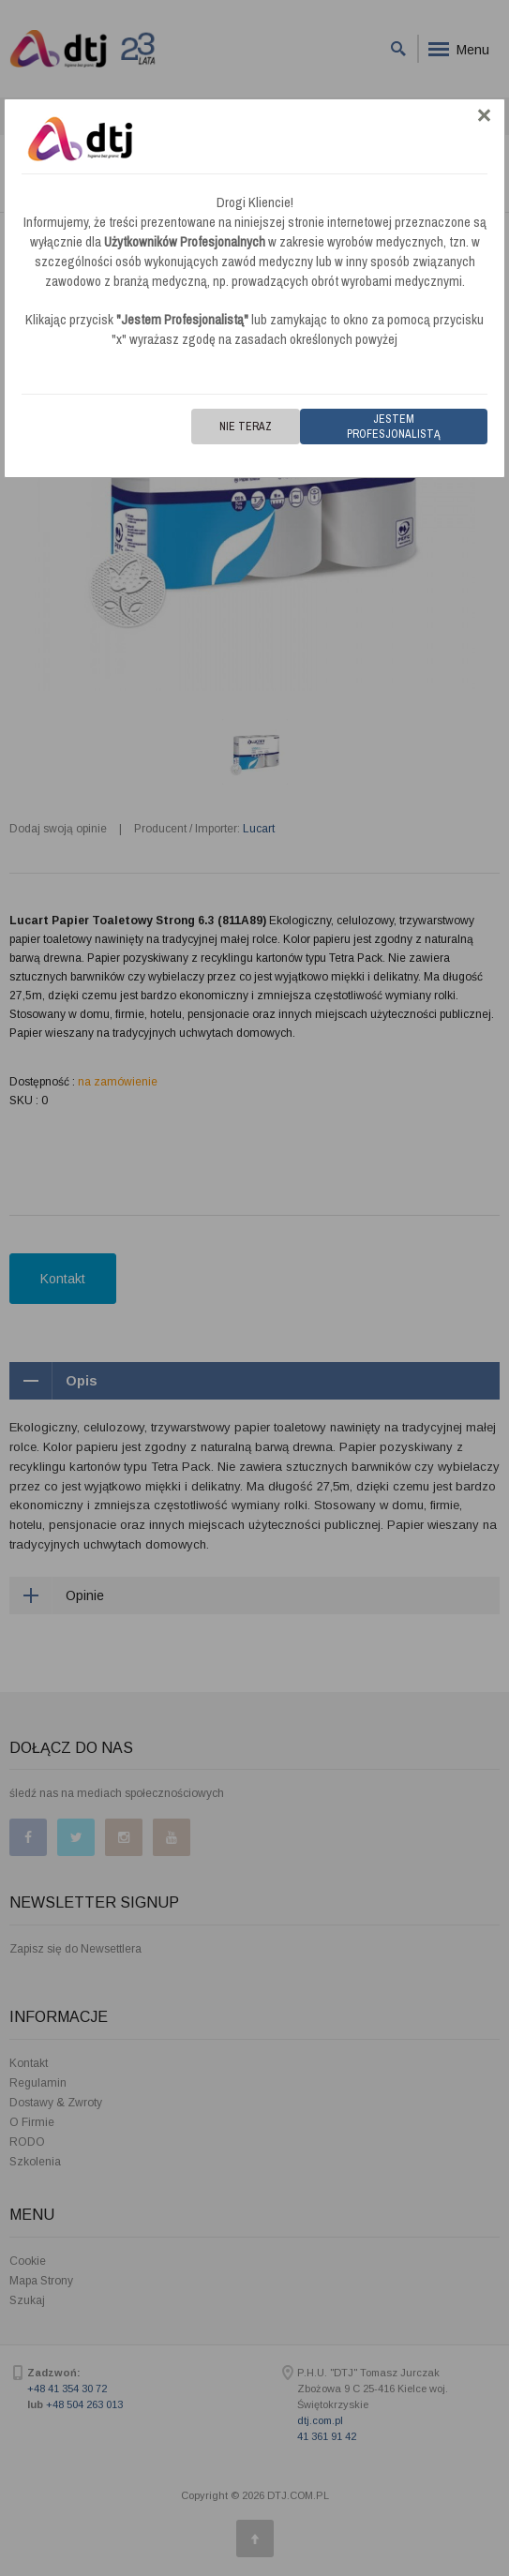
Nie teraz (245, 426)
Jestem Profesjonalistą (394, 427)
